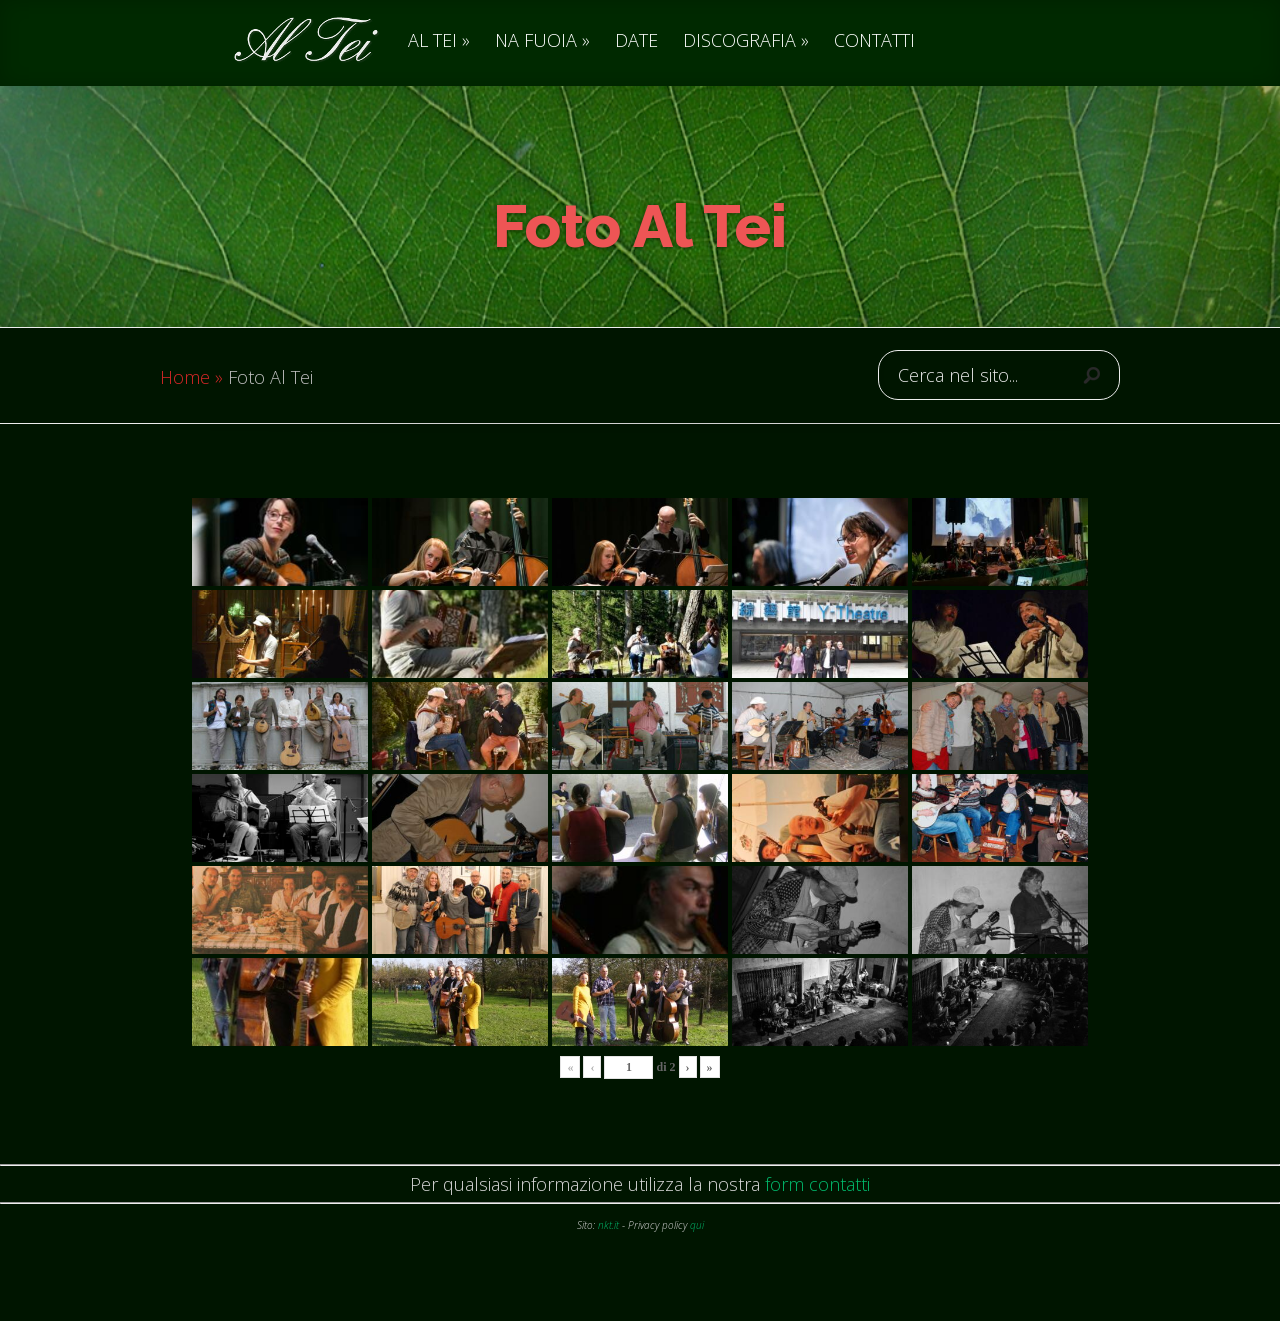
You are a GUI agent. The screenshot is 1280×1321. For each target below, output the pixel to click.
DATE (636, 41)
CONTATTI (874, 41)
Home (185, 417)
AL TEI (432, 41)
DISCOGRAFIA (739, 41)
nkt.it (608, 1265)
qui (697, 1265)
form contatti (817, 1224)
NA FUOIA (536, 41)
